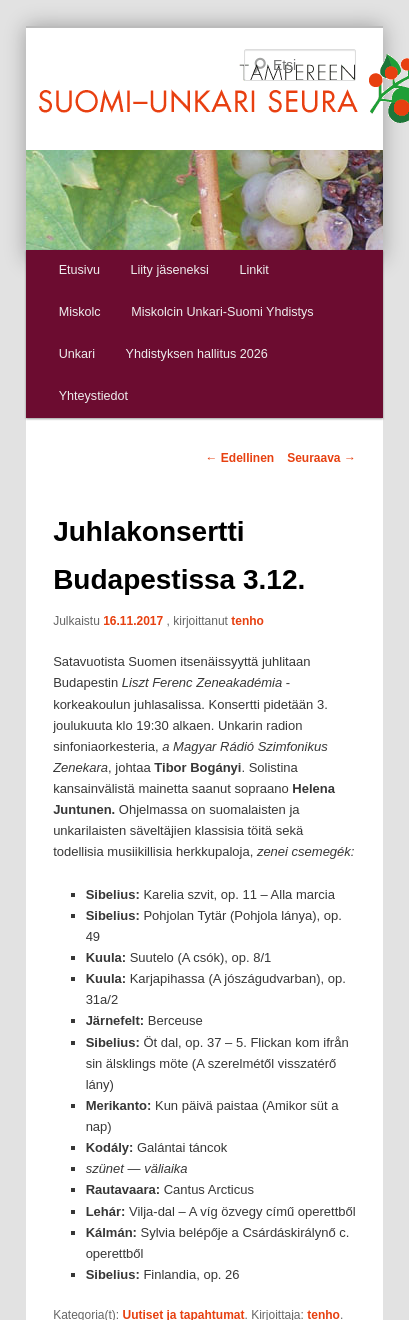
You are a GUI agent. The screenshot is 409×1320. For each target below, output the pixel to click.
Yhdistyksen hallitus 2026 (197, 354)
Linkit (253, 270)
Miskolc (80, 312)
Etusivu (79, 270)
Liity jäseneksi (169, 270)
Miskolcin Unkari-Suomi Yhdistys (222, 312)
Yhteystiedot (93, 396)
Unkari (77, 354)
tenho (247, 621)
